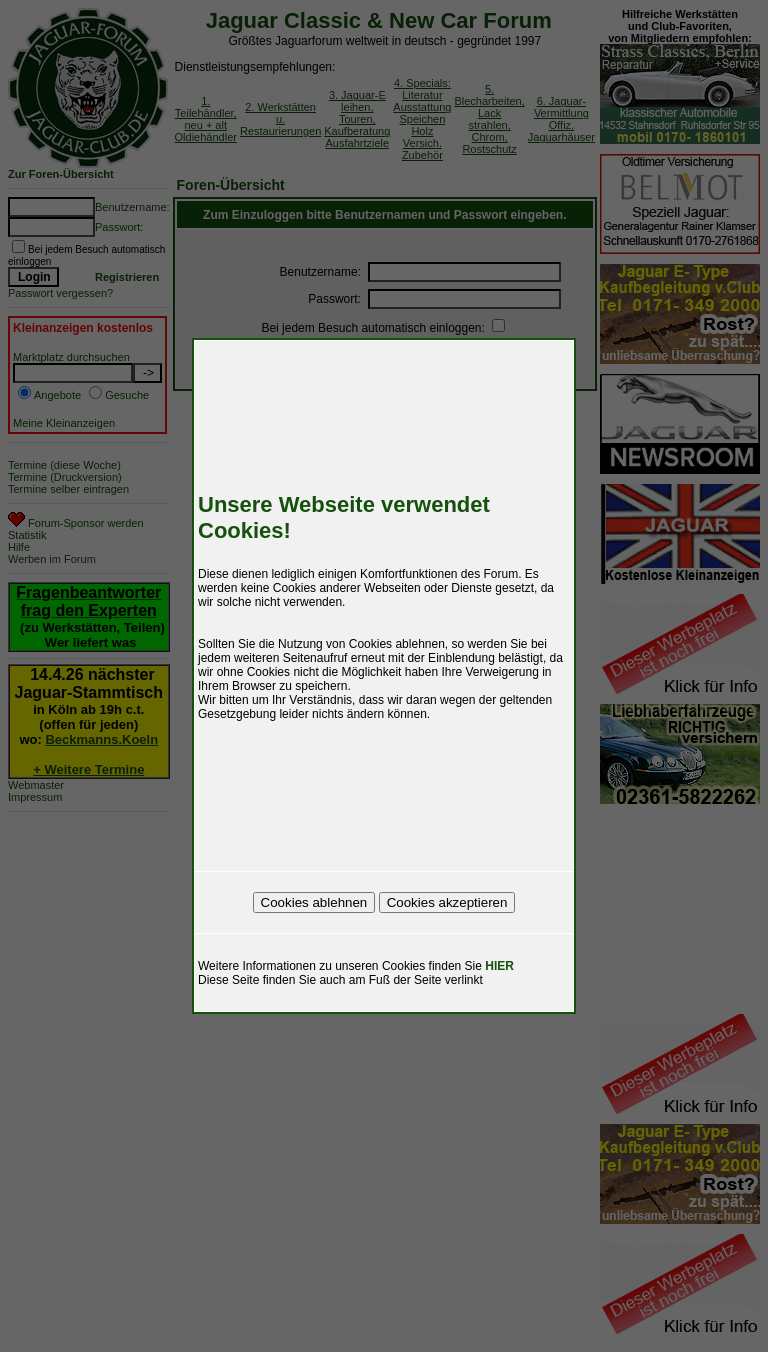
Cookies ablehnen (314, 902)
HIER (499, 966)
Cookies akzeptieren (447, 902)
